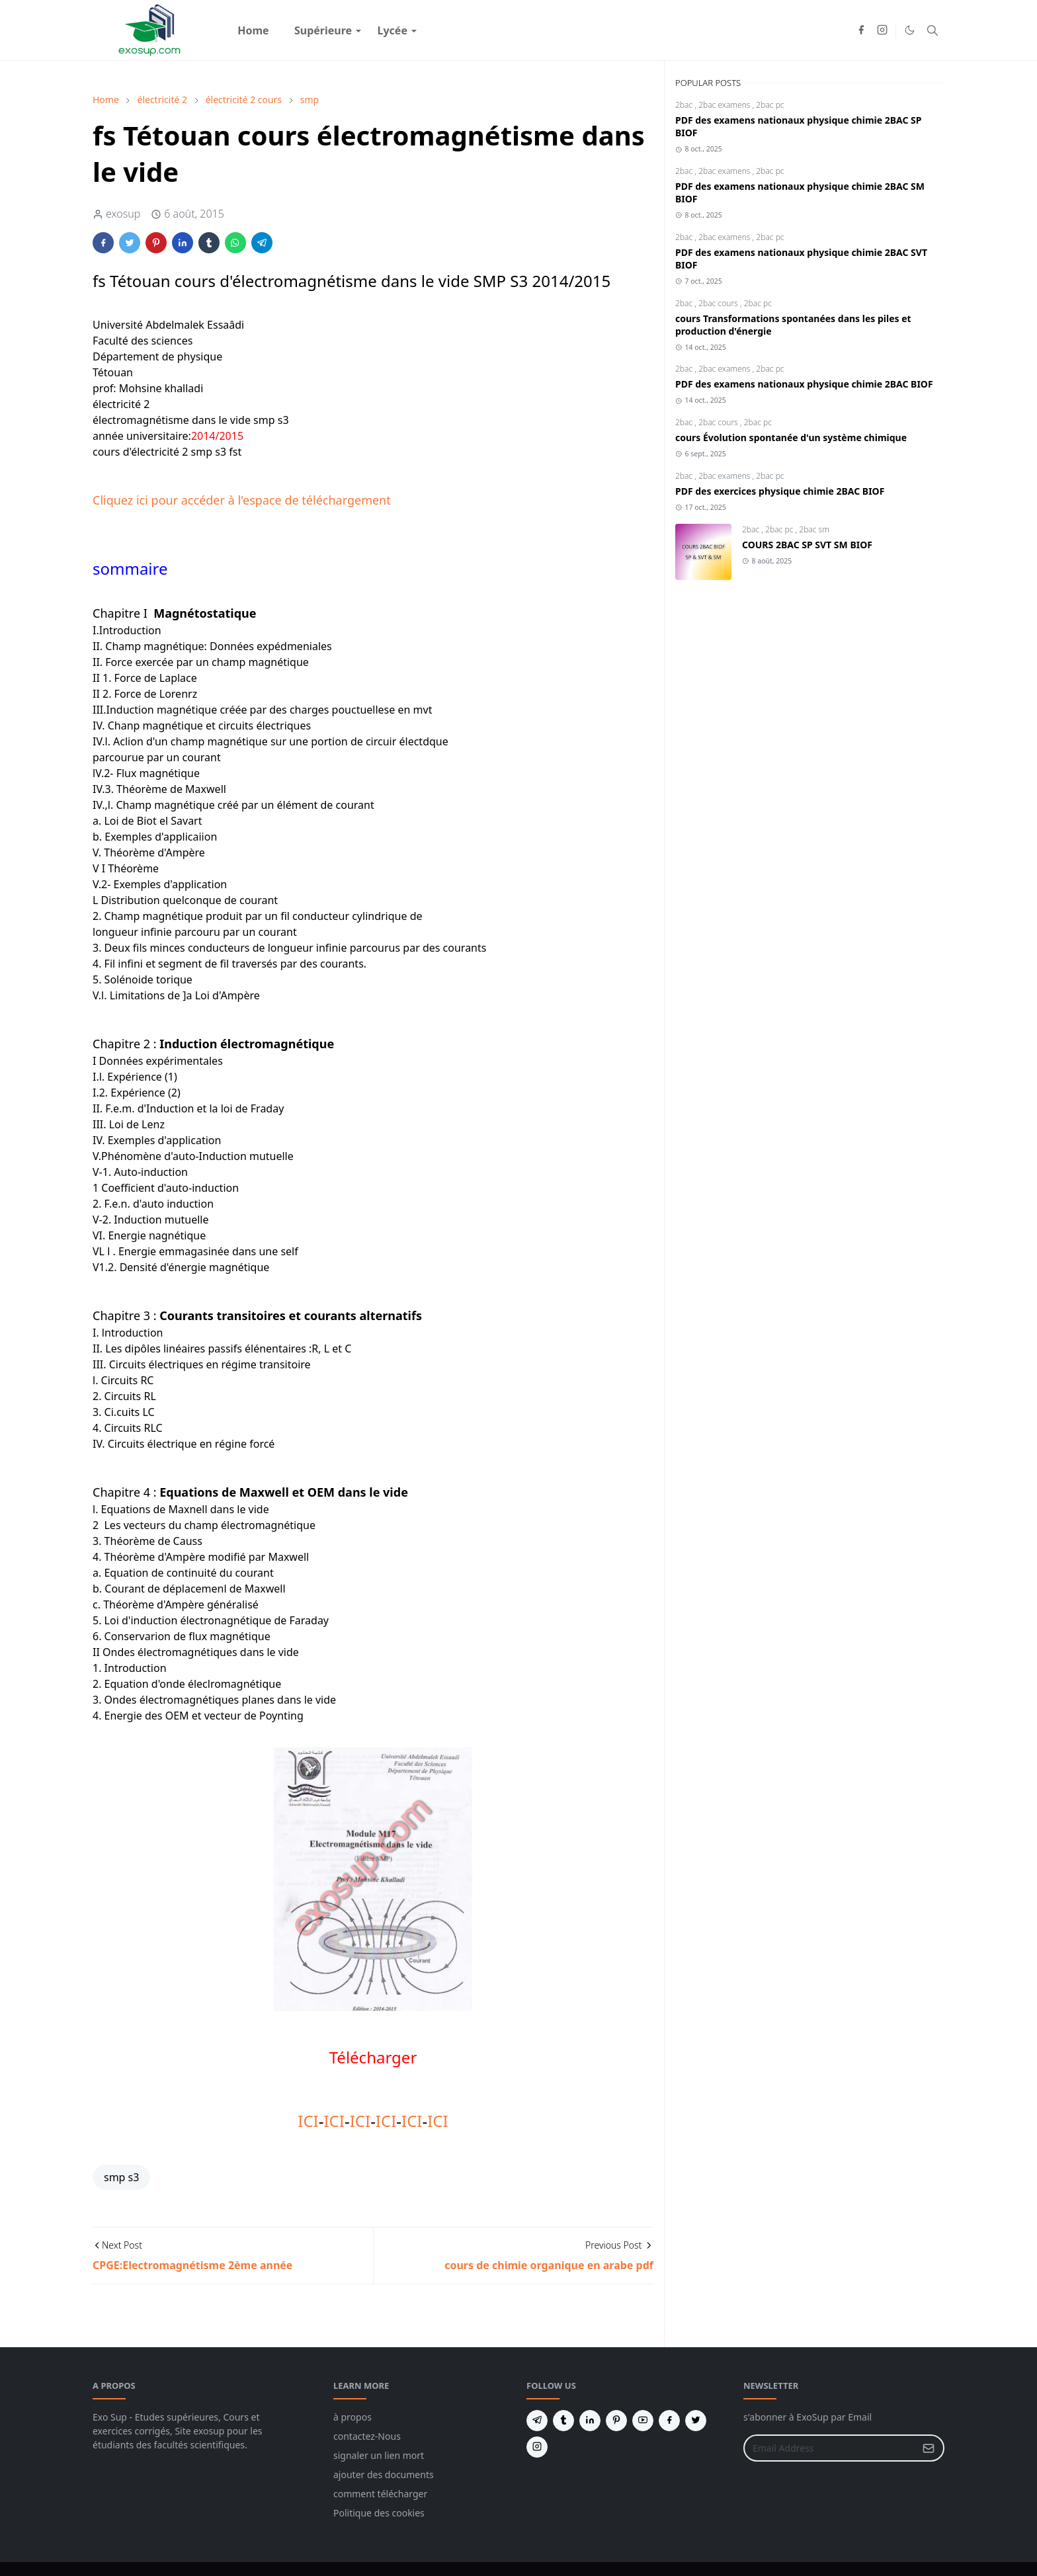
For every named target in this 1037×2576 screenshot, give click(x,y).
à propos (352, 2417)
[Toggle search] (932, 30)
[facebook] (861, 30)
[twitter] (695, 2420)
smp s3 (121, 2177)
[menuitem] (253, 30)
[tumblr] (563, 2420)
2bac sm (814, 529)
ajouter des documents (383, 2474)
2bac (684, 104)
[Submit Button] (928, 2448)
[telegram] (537, 2420)
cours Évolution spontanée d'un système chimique (791, 437)
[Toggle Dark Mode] (910, 30)
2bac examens (725, 104)
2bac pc (770, 104)
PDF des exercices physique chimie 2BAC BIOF (779, 491)
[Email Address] (830, 2448)
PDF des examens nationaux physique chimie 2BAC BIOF (804, 384)
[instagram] (882, 30)
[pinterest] (616, 2420)
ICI (308, 2121)
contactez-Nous (367, 2436)
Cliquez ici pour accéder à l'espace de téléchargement (242, 500)
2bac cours (719, 303)
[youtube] (642, 2420)
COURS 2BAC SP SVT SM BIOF (807, 544)
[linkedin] (590, 2420)
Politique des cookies (379, 2513)
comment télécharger (380, 2493)
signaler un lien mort (378, 2455)
